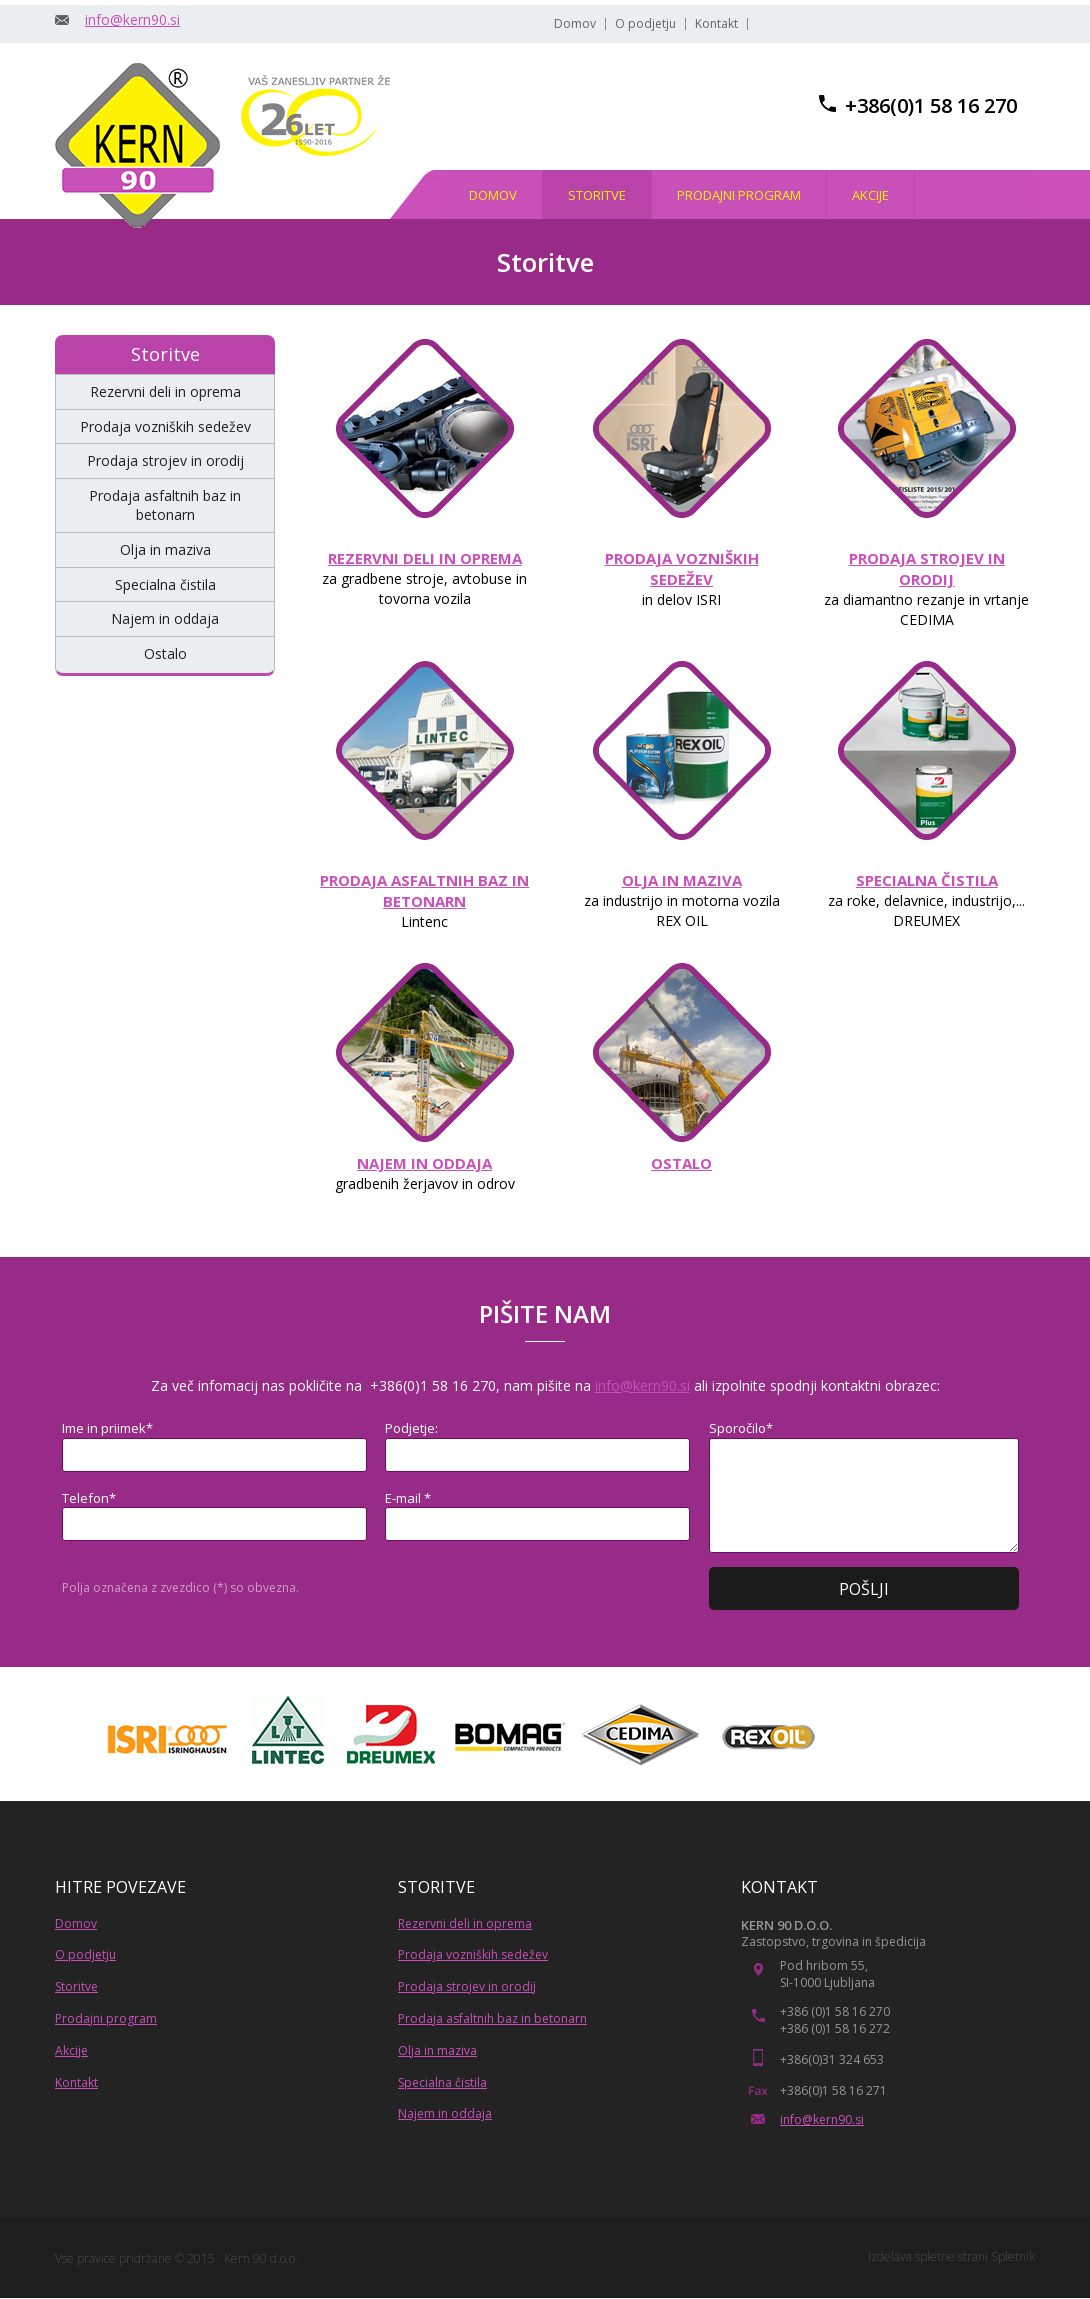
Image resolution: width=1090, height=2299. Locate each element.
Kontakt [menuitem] (716, 24)
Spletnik (1013, 2256)
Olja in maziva (437, 2050)
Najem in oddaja (445, 2113)
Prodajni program (106, 2018)
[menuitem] (493, 194)
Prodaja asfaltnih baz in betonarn (492, 2018)
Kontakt (76, 2082)
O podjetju (85, 1954)
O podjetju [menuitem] (645, 24)
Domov (76, 1923)
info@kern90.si (132, 19)
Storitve (76, 1986)
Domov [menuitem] (575, 24)
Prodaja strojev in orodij (467, 1986)
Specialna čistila (442, 2082)
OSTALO (681, 1163)
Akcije (71, 2050)
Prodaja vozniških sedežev (473, 1954)
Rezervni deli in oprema (465, 1923)
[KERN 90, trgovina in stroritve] (137, 145)
